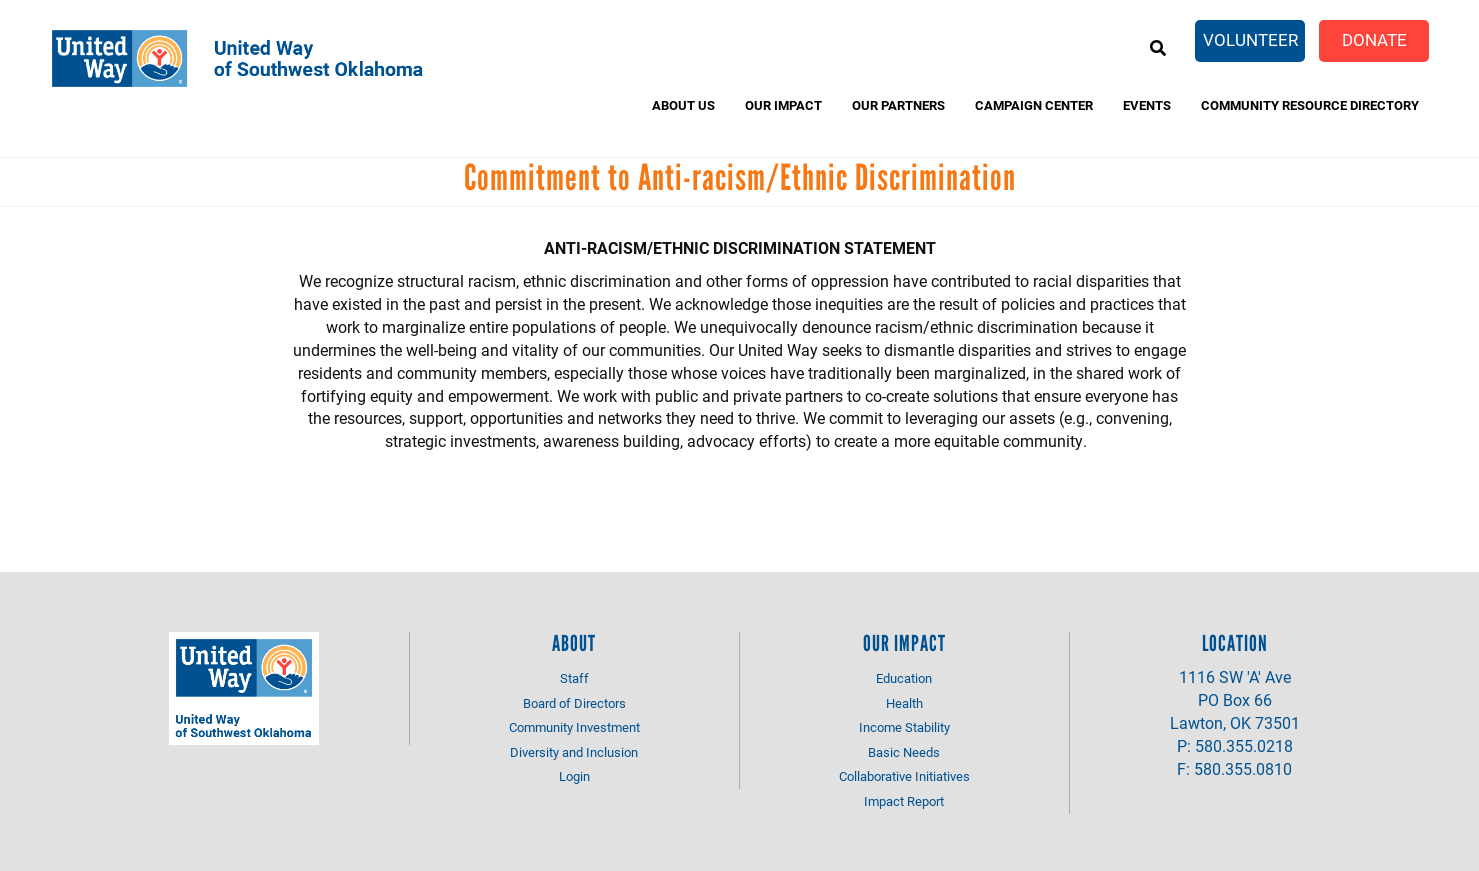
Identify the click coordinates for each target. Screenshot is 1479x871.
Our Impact (783, 105)
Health (904, 703)
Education (904, 678)
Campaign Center (1034, 105)
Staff (574, 678)
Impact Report (904, 801)
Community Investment (574, 727)
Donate (1374, 39)
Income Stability (904, 727)
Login (574, 776)
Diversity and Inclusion (574, 752)
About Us (683, 105)
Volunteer (1250, 39)
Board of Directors (574, 703)
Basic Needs (904, 752)
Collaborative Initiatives (904, 776)
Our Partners (898, 105)
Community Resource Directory (1310, 105)
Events (1147, 105)
